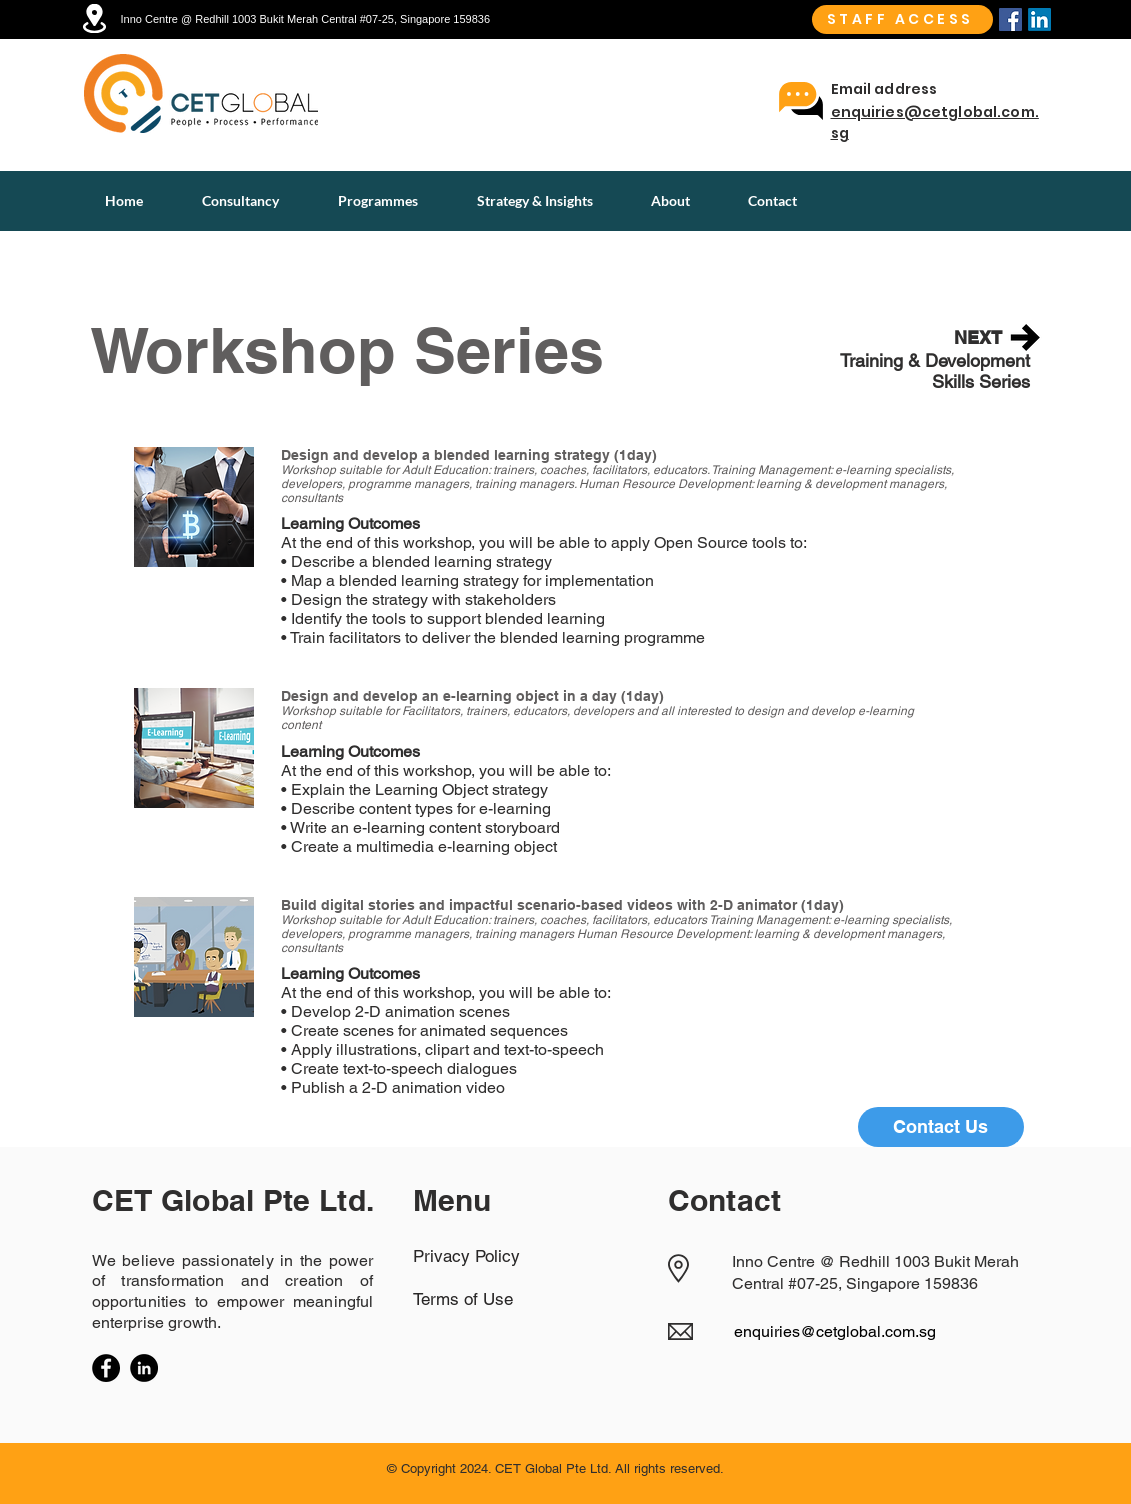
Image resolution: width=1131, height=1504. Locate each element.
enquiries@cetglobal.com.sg (835, 1331)
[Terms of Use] (484, 1299)
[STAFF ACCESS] (902, 19)
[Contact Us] (941, 1127)
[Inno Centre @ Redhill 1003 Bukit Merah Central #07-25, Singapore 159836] (322, 18)
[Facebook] (1010, 19)
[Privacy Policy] (484, 1256)
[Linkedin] (1039, 19)
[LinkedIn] (144, 1368)
